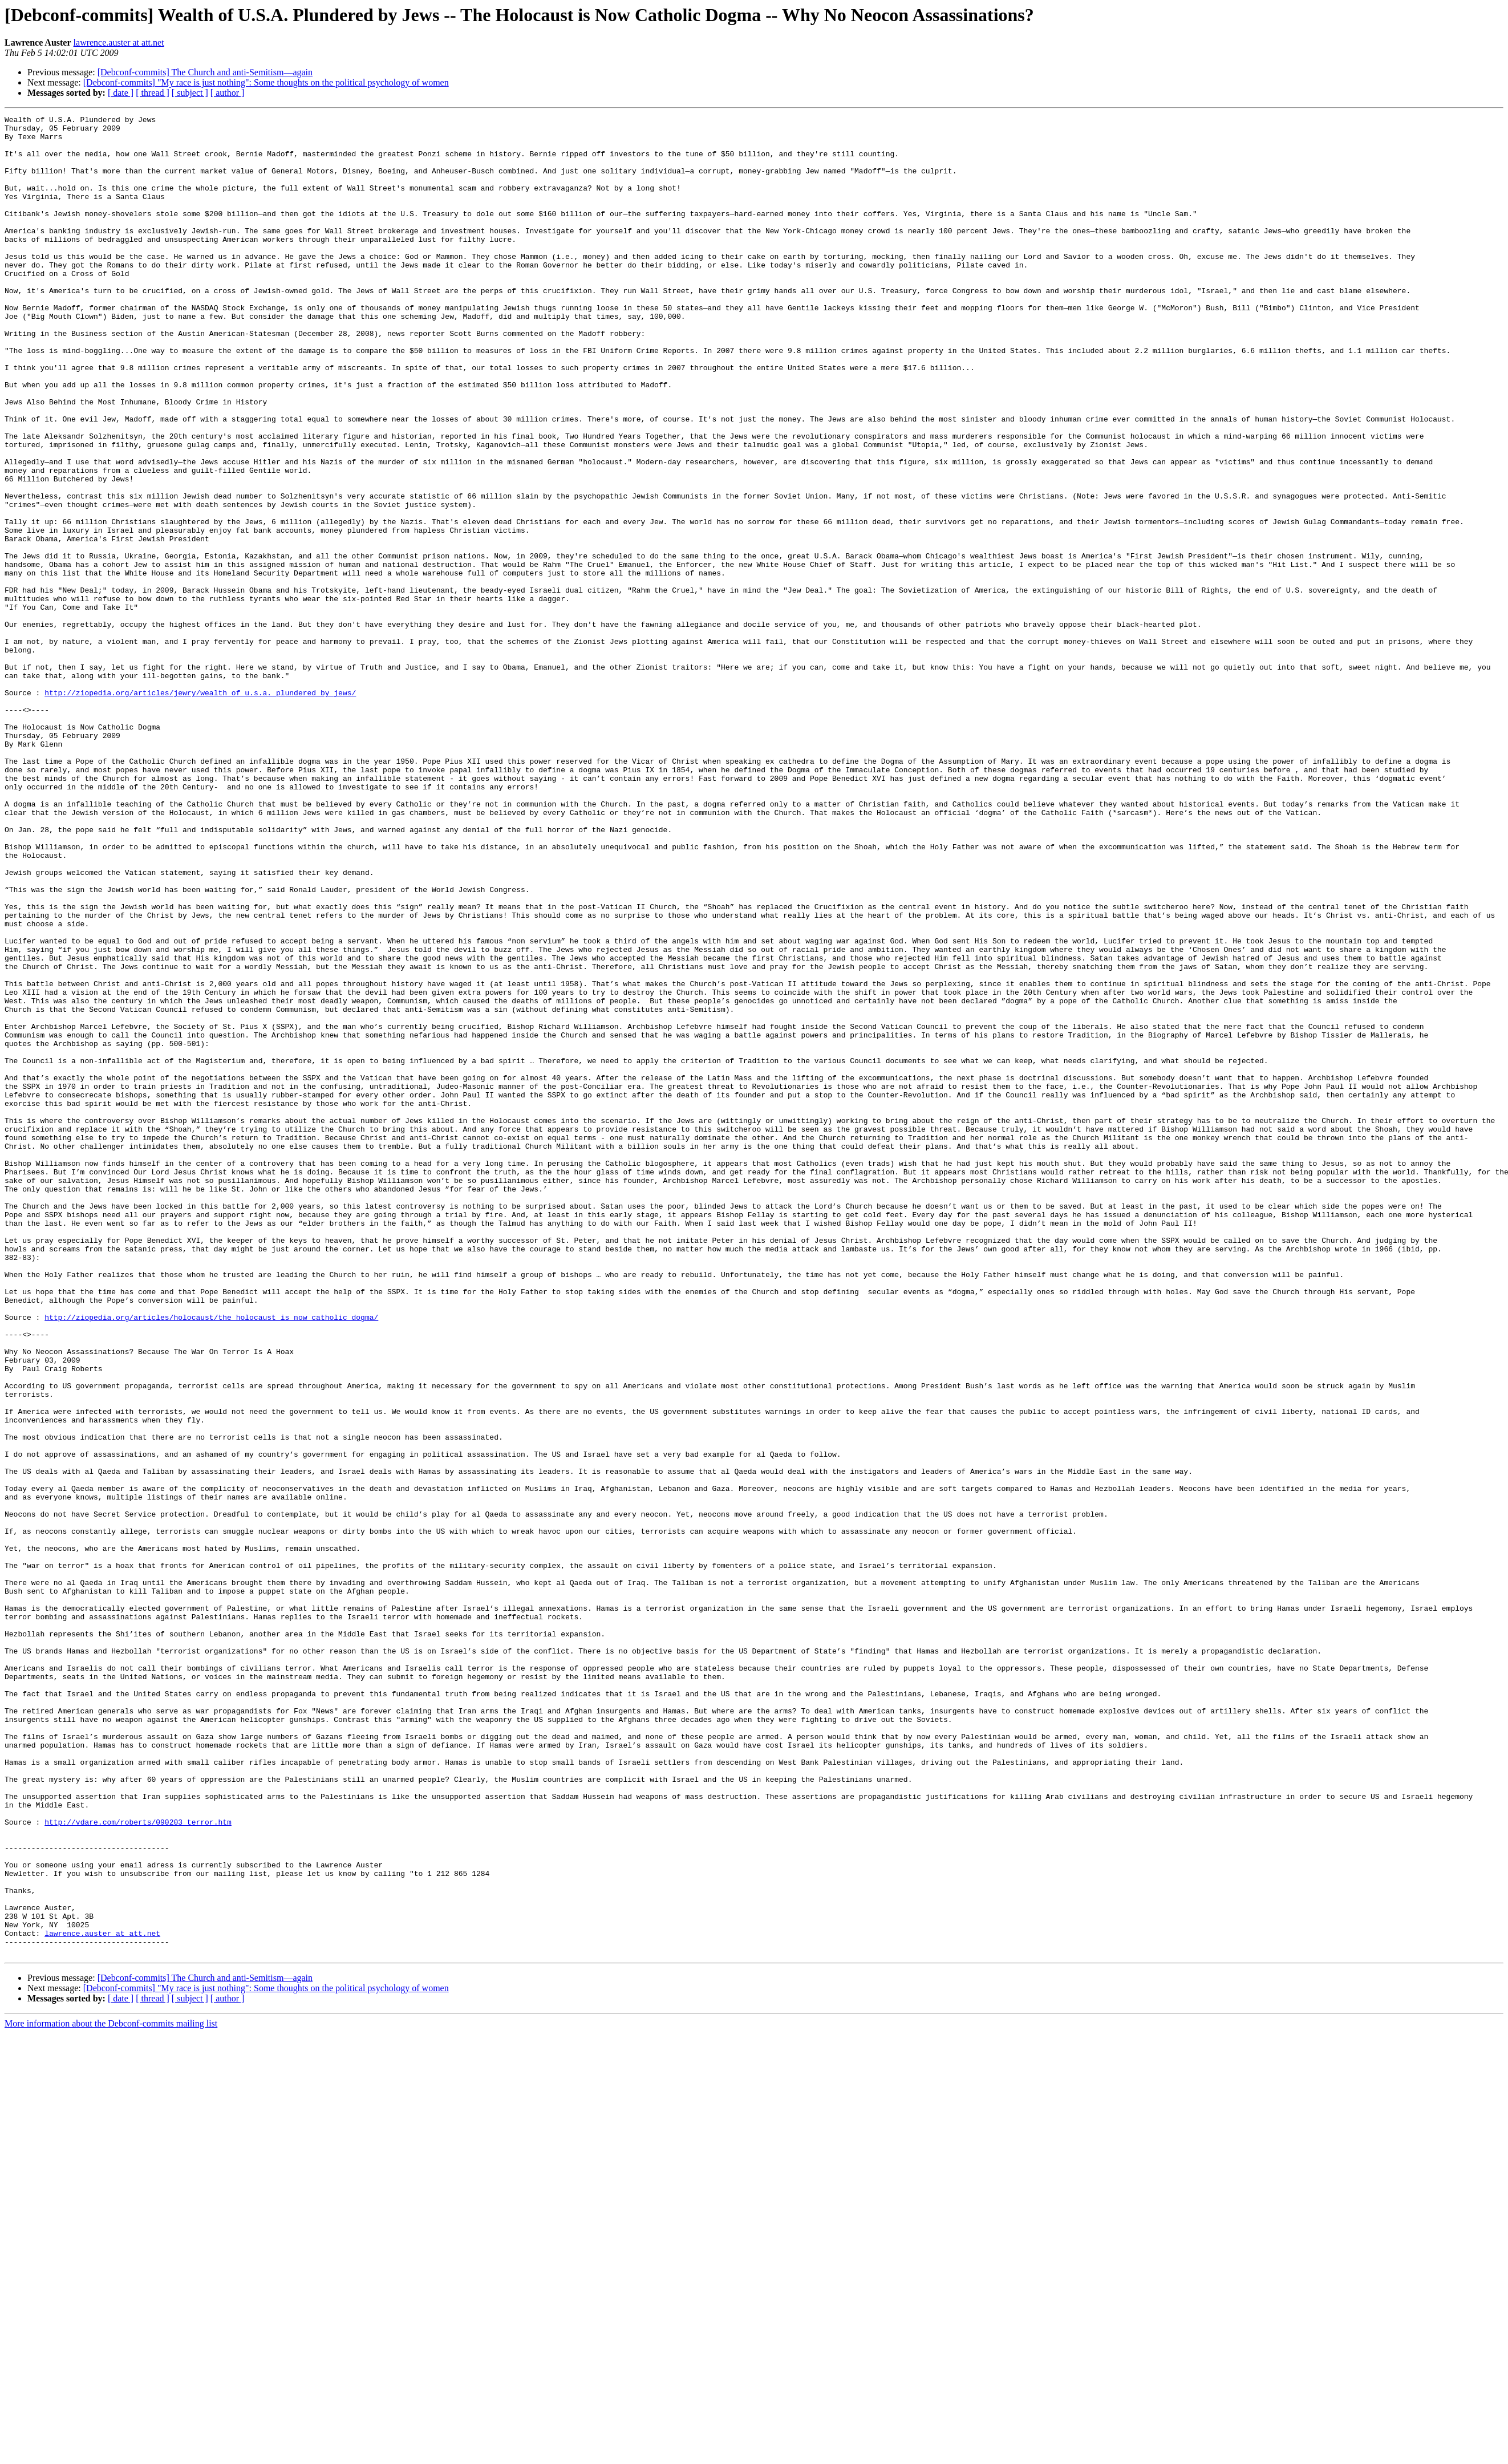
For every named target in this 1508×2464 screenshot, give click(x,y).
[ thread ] (152, 93)
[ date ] (120, 93)
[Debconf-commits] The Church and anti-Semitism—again (205, 72)
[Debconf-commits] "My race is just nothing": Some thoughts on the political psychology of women (266, 82)
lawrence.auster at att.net (119, 42)
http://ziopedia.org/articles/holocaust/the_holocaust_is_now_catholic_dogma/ (211, 1558)
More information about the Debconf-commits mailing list (111, 2391)
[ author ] (227, 93)
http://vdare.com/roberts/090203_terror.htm (138, 2164)
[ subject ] (190, 93)
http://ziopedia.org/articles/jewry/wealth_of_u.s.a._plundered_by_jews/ (200, 809)
